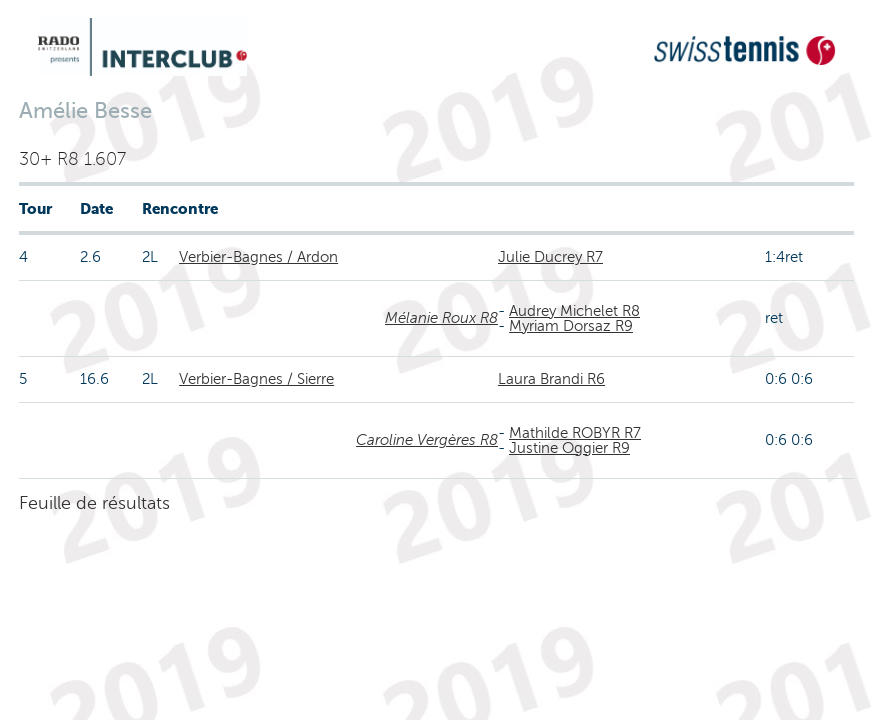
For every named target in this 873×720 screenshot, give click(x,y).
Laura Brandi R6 (551, 379)
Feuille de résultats (94, 503)
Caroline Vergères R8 (427, 440)
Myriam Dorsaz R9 (571, 326)
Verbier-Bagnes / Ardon (258, 257)
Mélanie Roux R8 (441, 318)
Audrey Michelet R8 (574, 311)
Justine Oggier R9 (569, 448)
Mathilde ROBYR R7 (575, 433)
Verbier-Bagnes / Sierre (256, 379)
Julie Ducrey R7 (550, 257)
